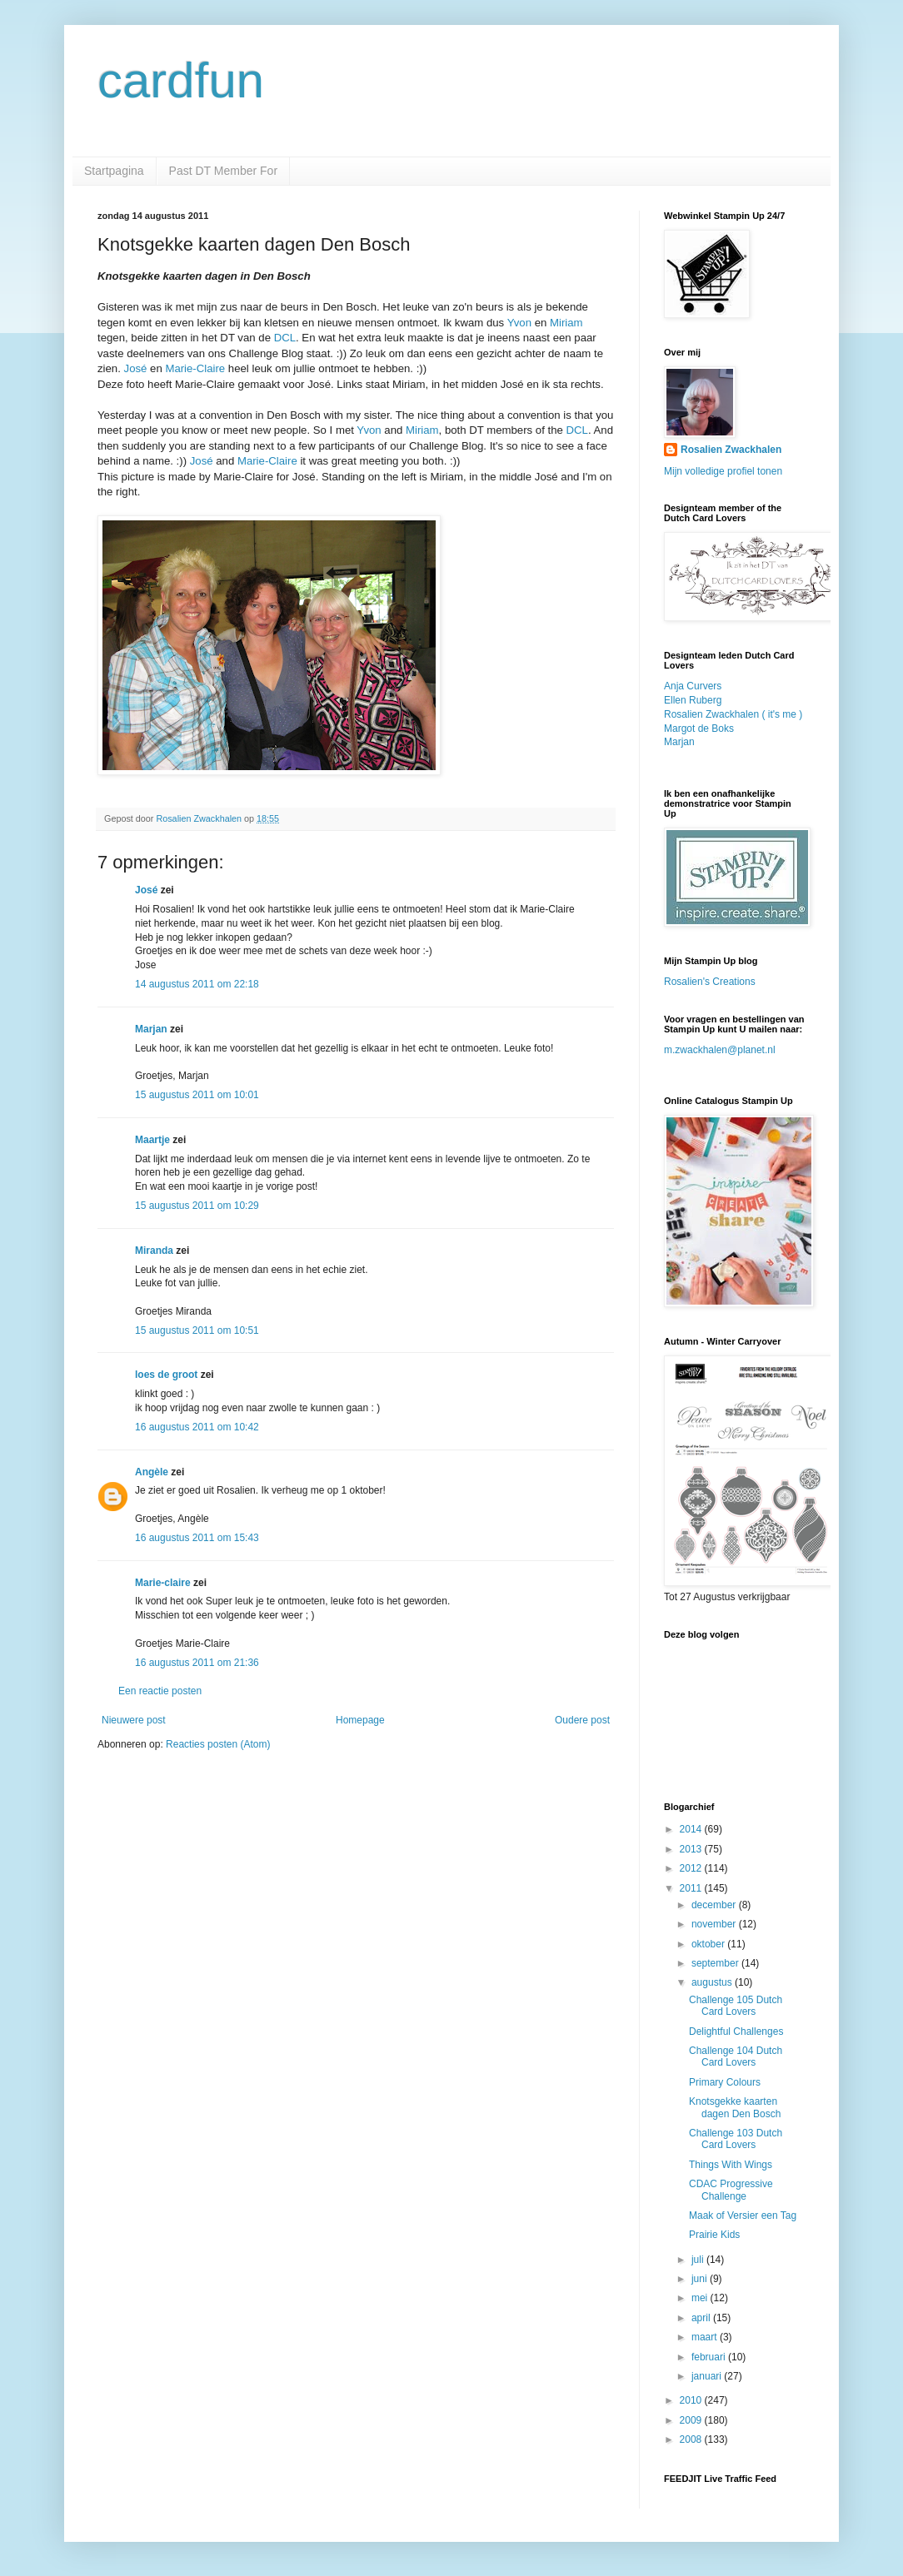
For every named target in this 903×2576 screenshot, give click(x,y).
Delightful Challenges (736, 2031)
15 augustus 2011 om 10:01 (197, 1095)
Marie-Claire (195, 368)
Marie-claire (163, 1583)
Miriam (566, 322)
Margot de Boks (699, 728)
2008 (692, 2439)
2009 (692, 2420)
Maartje (152, 1140)
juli (698, 2259)
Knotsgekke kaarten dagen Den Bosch (735, 2107)
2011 (692, 1888)
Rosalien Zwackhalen (731, 449)
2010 (692, 2400)
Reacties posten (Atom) (218, 1744)
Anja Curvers (692, 686)
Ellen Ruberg (692, 700)
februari (709, 2357)
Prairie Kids (714, 2234)
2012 (692, 1868)
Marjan (152, 1029)
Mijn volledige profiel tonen (723, 471)
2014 (692, 1829)
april (702, 2318)
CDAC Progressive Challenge (731, 2189)
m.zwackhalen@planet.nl (720, 1050)
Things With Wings (730, 2165)
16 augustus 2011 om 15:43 (197, 1538)
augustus (713, 1982)
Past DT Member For (223, 170)
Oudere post (582, 1720)
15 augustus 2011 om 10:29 (197, 1205)
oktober (709, 1944)
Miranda (154, 1250)
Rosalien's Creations (710, 981)
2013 (692, 1849)
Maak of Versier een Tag (742, 2215)
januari (707, 2376)
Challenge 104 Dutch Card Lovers (735, 2056)
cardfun (180, 80)
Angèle (151, 1472)
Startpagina (114, 170)
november (715, 1924)
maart (705, 2337)
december (715, 1905)
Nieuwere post (134, 1720)
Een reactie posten (160, 1691)
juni (700, 2279)
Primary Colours (725, 2082)
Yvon (519, 322)
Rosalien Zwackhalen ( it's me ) (733, 714)
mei (701, 2298)
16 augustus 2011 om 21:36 (197, 1662)
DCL (285, 337)
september (716, 1963)
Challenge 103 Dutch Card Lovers (735, 2139)
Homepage (360, 1720)
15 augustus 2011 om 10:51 (197, 1330)
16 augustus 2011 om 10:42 (197, 1427)
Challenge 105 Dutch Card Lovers (735, 2005)
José (135, 368)
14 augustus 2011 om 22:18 (197, 984)
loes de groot (166, 1374)
